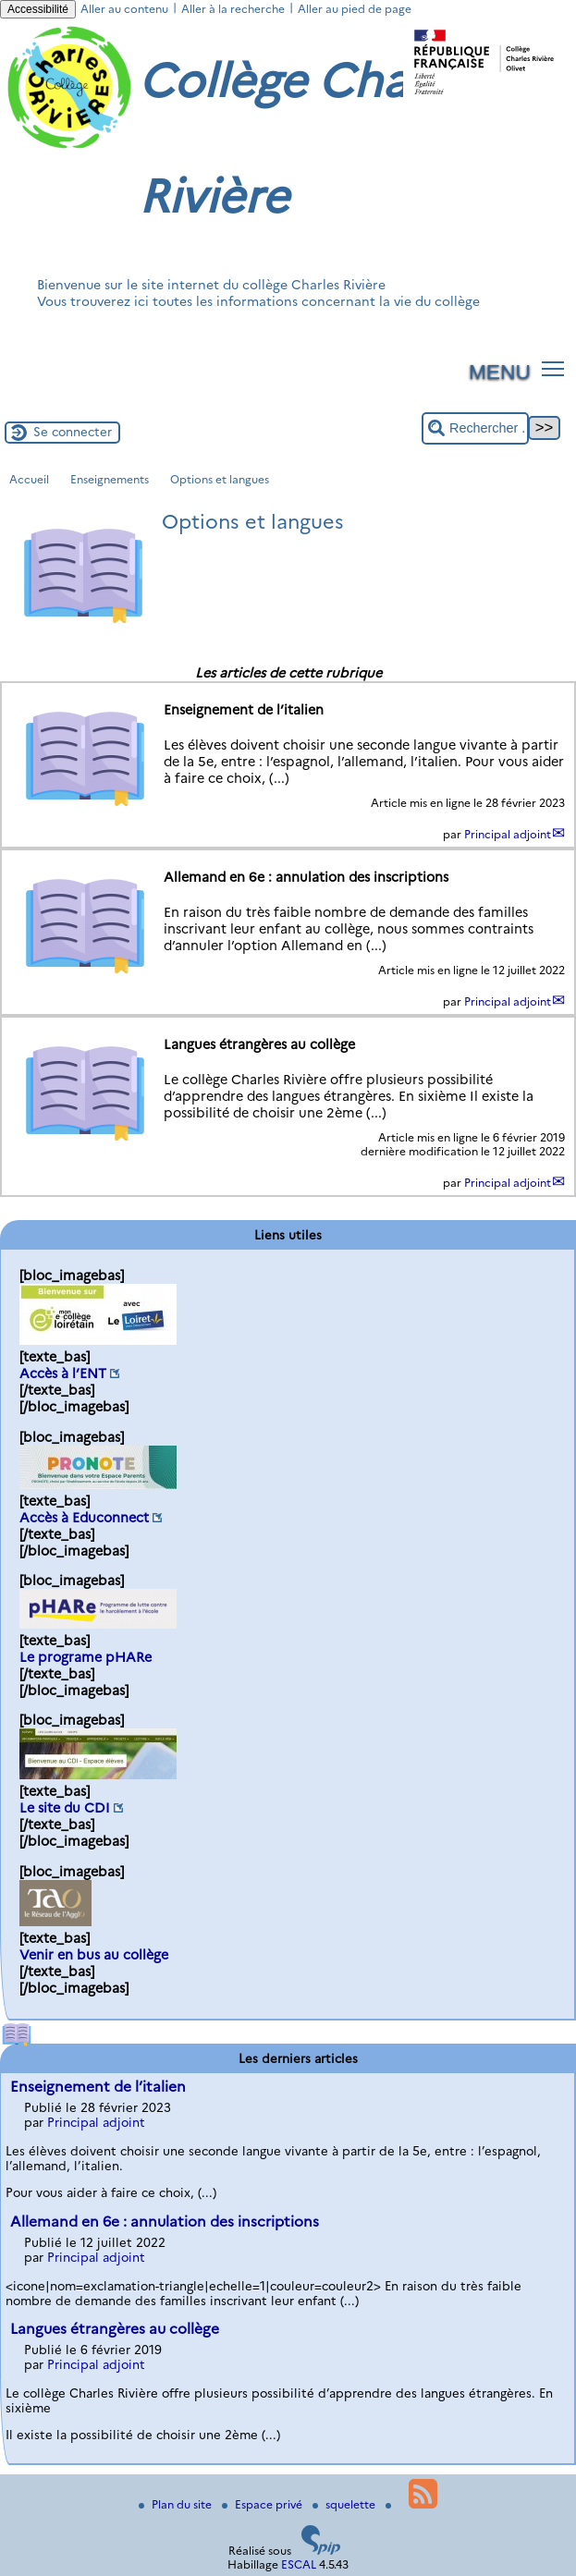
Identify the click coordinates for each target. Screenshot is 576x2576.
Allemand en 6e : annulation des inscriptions (164, 2221)
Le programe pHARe (85, 1657)
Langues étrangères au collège (114, 2329)
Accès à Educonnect (84, 1517)
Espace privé (263, 2504)
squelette (345, 2504)
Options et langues (219, 479)
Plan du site (176, 2504)
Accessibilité (37, 9)
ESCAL (298, 2564)
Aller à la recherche (233, 9)
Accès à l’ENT (62, 1373)
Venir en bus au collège (93, 1955)
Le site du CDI (64, 1808)
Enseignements (109, 479)
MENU (500, 372)
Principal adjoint (507, 834)
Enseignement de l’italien (98, 2086)
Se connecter (72, 431)
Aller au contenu (124, 9)
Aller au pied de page (354, 9)
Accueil (29, 479)
